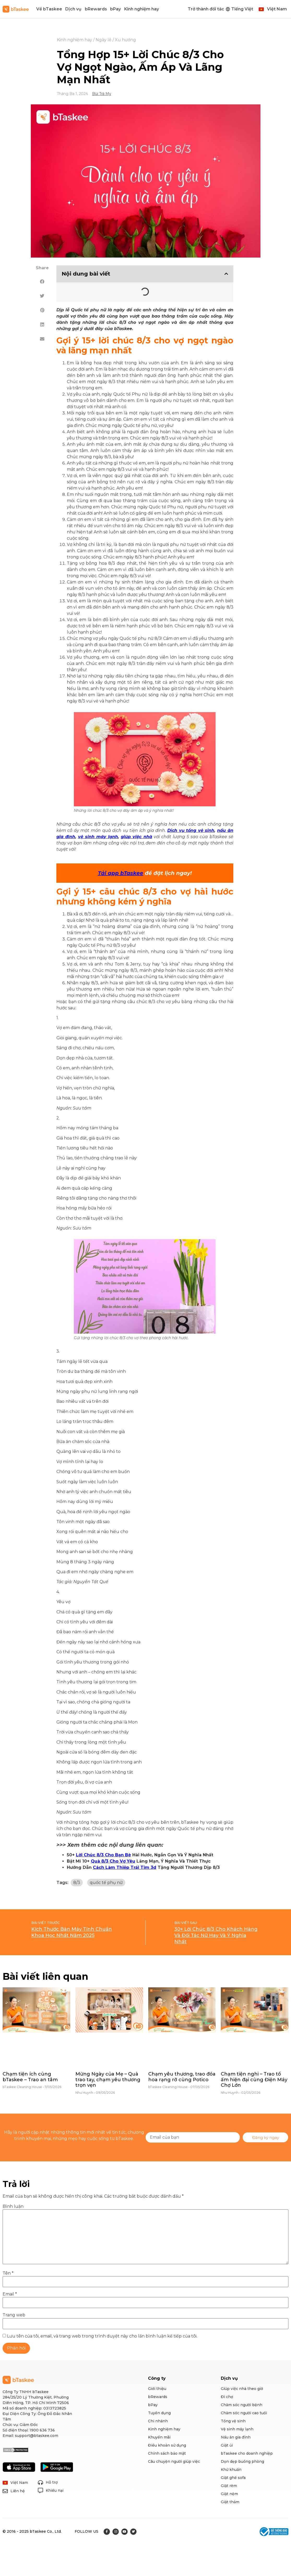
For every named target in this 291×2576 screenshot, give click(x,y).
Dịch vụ (73, 9)
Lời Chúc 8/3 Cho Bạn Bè (103, 1854)
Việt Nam (277, 9)
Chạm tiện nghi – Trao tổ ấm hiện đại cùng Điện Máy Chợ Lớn (254, 2079)
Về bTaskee (49, 9)
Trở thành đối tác (206, 9)
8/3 (76, 1882)
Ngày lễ (103, 39)
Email (10, 2294)
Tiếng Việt (242, 9)
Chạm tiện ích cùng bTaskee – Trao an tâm (30, 2077)
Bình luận (13, 2206)
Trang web (14, 2315)
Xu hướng (125, 39)
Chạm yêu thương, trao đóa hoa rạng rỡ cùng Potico (182, 2077)
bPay (115, 9)
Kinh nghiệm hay (141, 9)
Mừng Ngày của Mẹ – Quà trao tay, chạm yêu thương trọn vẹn (107, 2079)
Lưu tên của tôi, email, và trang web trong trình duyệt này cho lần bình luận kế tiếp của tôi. (102, 2336)
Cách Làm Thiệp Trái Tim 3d (124, 1867)
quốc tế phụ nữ (106, 1882)
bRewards (96, 9)
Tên (8, 2273)
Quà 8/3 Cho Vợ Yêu (113, 1861)
